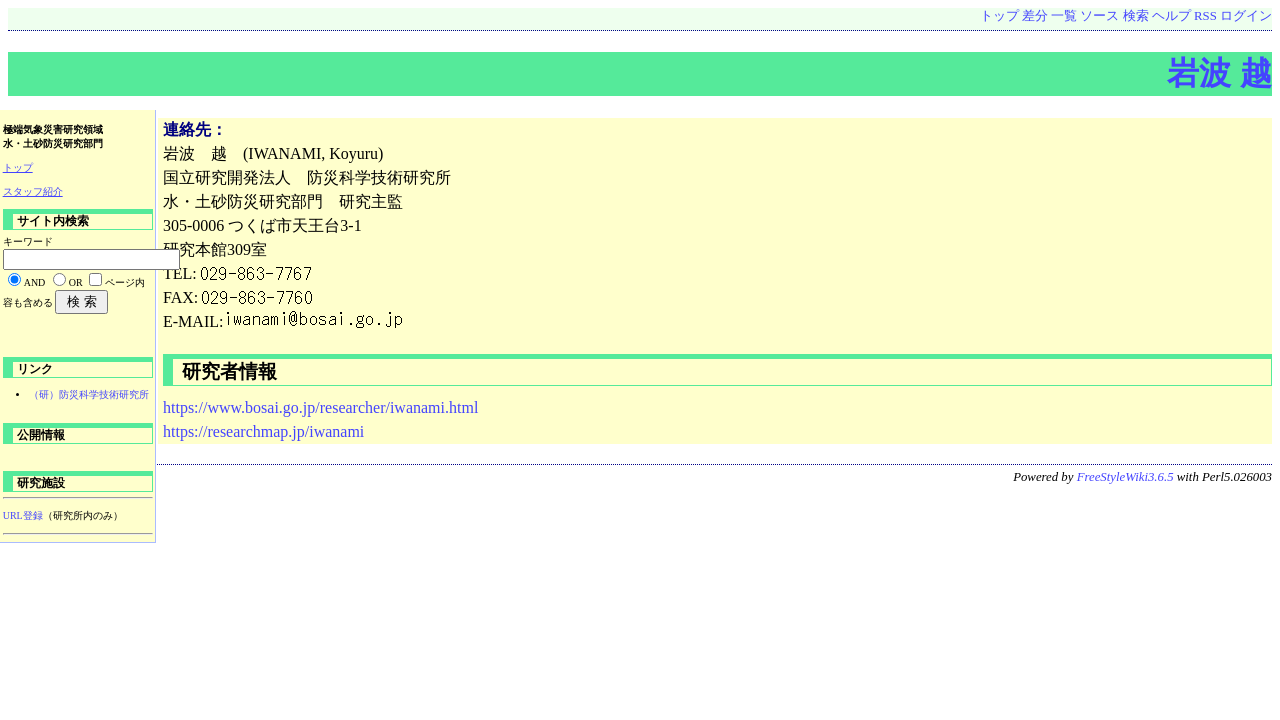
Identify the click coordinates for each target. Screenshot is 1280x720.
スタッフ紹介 (33, 191)
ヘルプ (1171, 16)
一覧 (1064, 16)
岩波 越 (1219, 73)
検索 (1136, 16)
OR (76, 282)
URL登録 (23, 515)
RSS (1205, 16)
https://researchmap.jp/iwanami (263, 431)
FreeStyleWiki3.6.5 (1125, 477)
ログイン (1246, 16)
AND (35, 282)
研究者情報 (227, 371)
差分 (1035, 16)
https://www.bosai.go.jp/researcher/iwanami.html (320, 407)
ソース (1099, 16)
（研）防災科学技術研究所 (89, 394)
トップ (999, 16)
